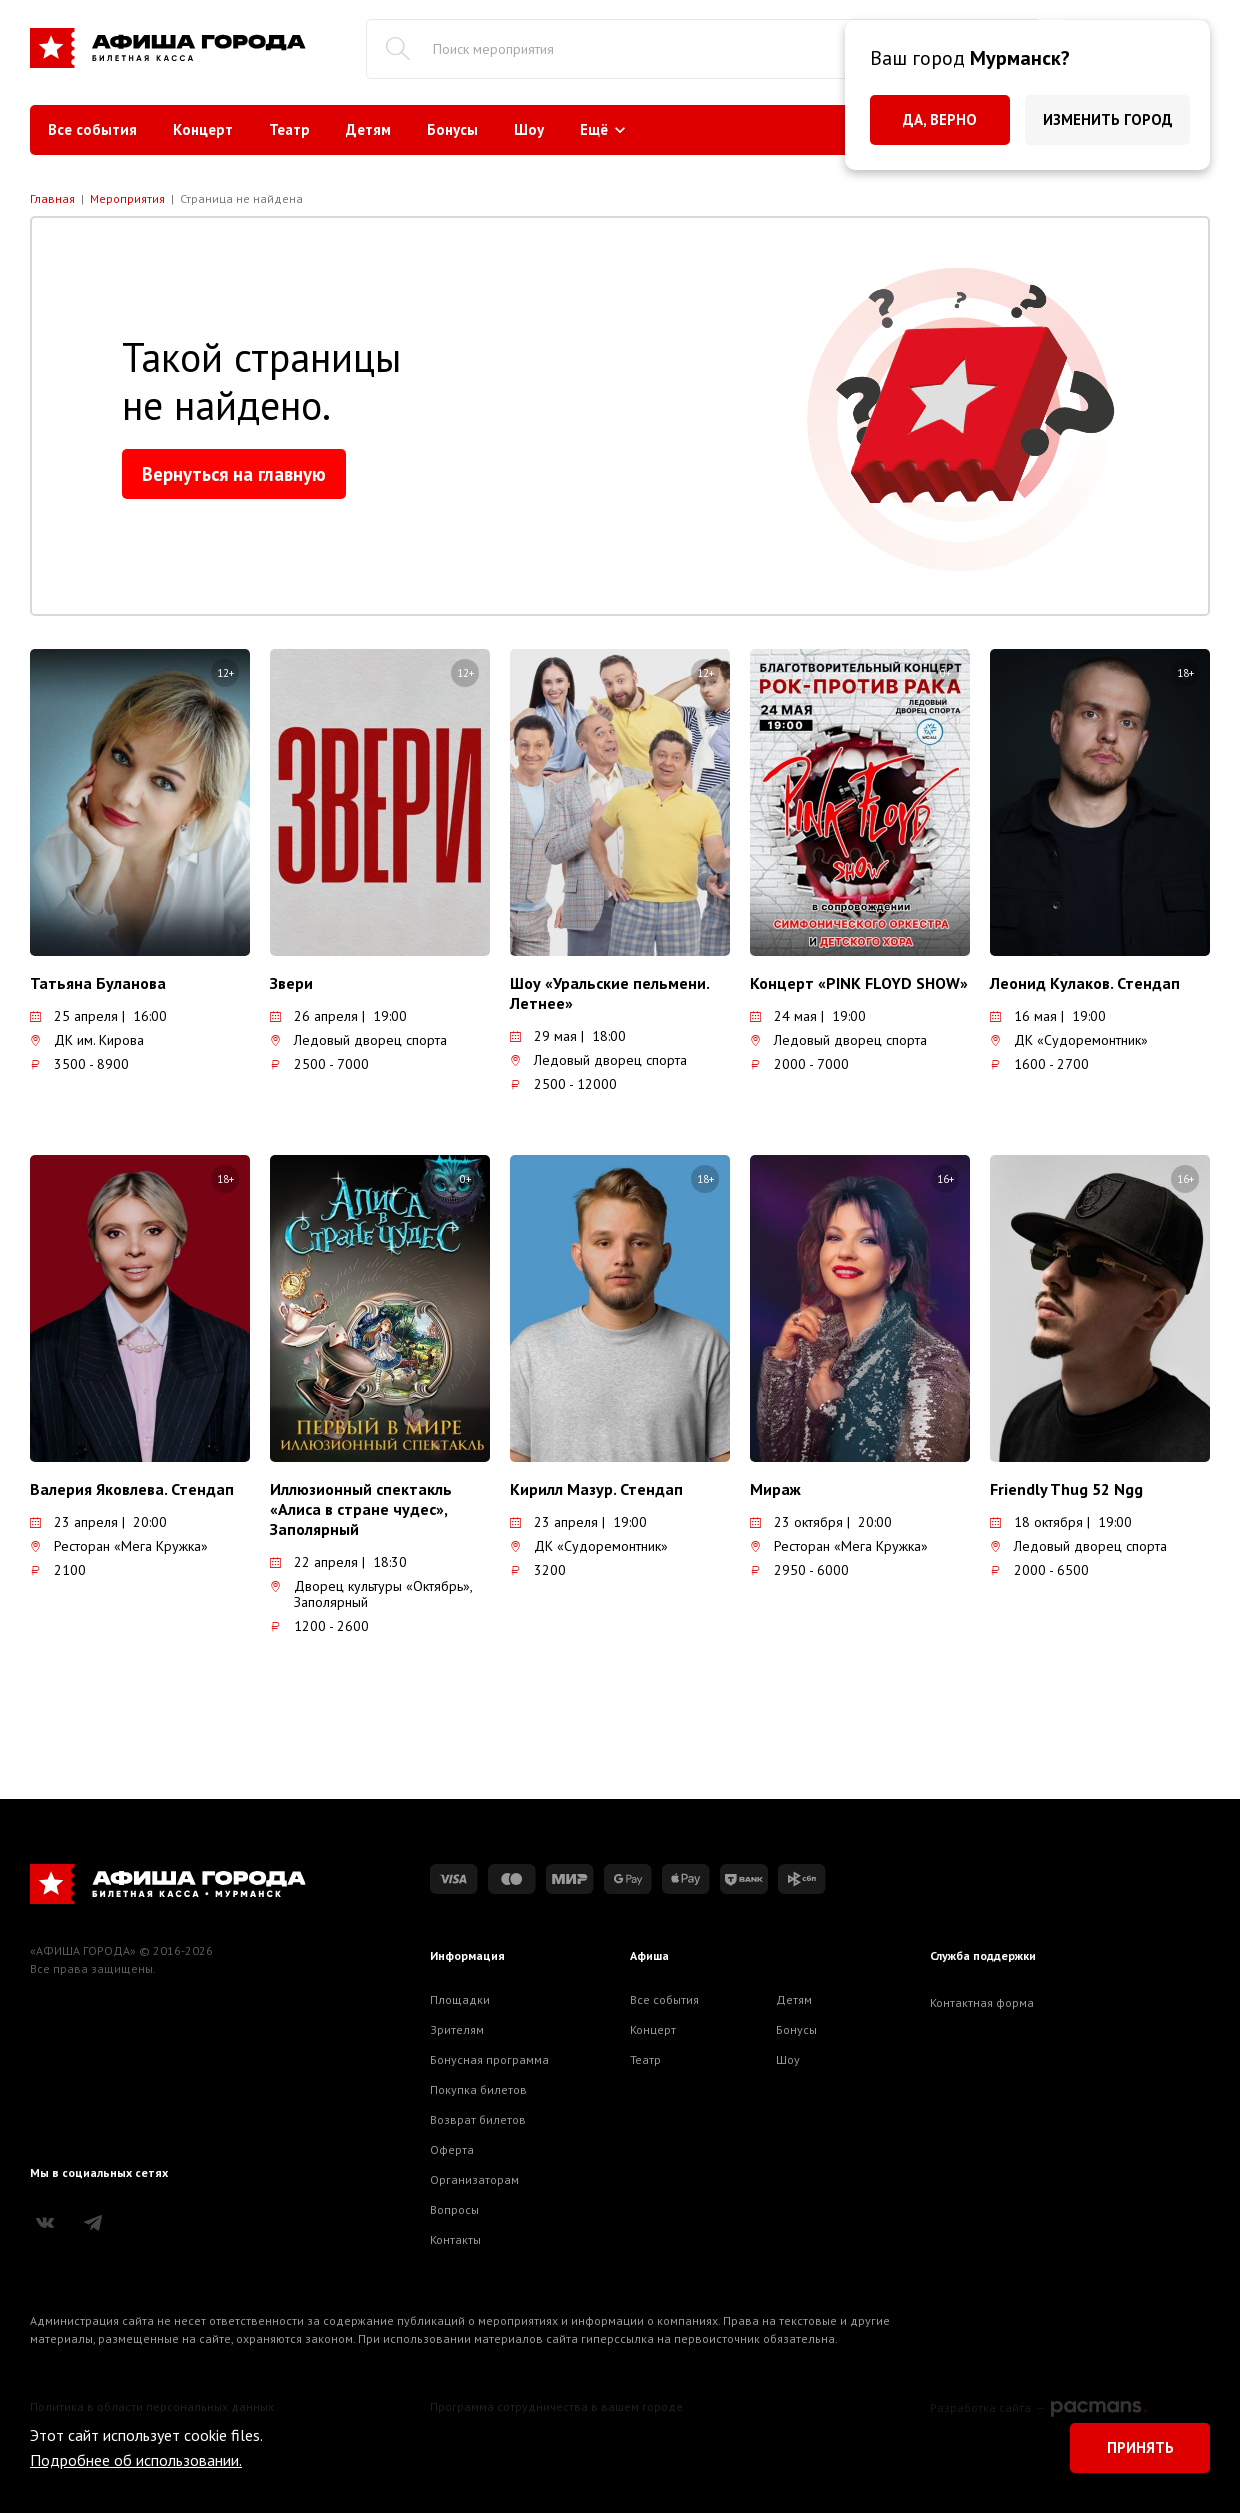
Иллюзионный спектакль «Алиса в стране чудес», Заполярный (361, 1509)
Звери (291, 983)
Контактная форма (982, 2002)
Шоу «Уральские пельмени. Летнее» (609, 993)
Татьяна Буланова (98, 983)
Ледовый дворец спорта (358, 1040)
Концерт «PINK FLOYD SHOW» (859, 983)
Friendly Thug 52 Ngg (1066, 1489)
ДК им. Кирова (87, 1040)
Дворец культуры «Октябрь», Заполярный (371, 1594)
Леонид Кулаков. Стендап (1085, 983)
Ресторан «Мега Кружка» (119, 1546)
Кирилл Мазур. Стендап (596, 1489)
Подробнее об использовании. (136, 2460)
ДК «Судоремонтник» (1069, 1040)
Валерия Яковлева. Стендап (132, 1489)
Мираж (775, 1489)
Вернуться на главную (234, 474)
